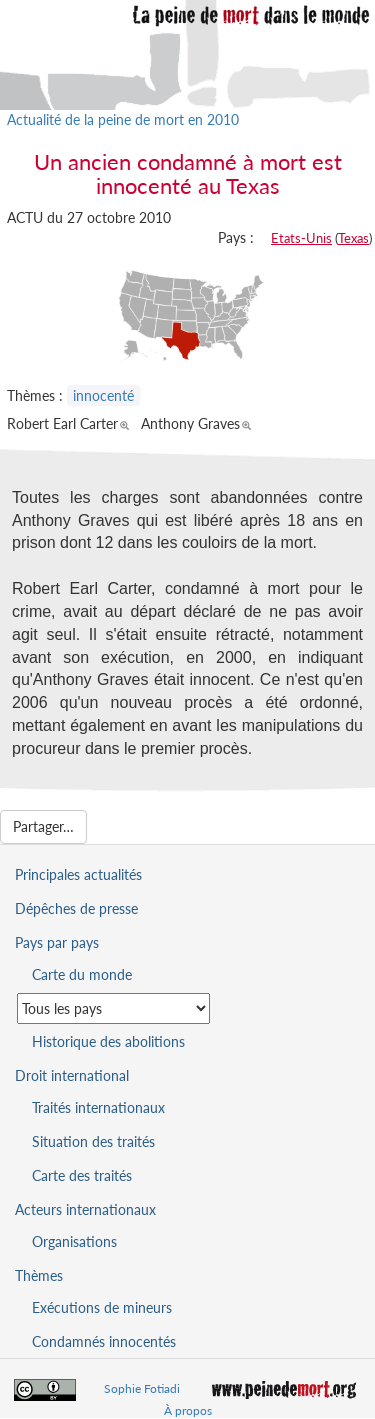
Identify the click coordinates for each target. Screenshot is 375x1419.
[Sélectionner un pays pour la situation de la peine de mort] (113, 1008)
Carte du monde (82, 974)
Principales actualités (78, 874)
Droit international (72, 1075)
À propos (188, 1410)
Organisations (74, 1241)
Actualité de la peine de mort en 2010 (123, 119)
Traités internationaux (98, 1107)
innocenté (103, 395)
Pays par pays (57, 942)
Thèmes (39, 1275)
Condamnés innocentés (104, 1341)
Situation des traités (93, 1141)
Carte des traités (82, 1175)
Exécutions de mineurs (102, 1307)
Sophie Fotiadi (142, 1388)
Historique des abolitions (108, 1041)
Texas (353, 238)
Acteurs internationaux (85, 1209)
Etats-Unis (301, 238)
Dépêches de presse (76, 908)
